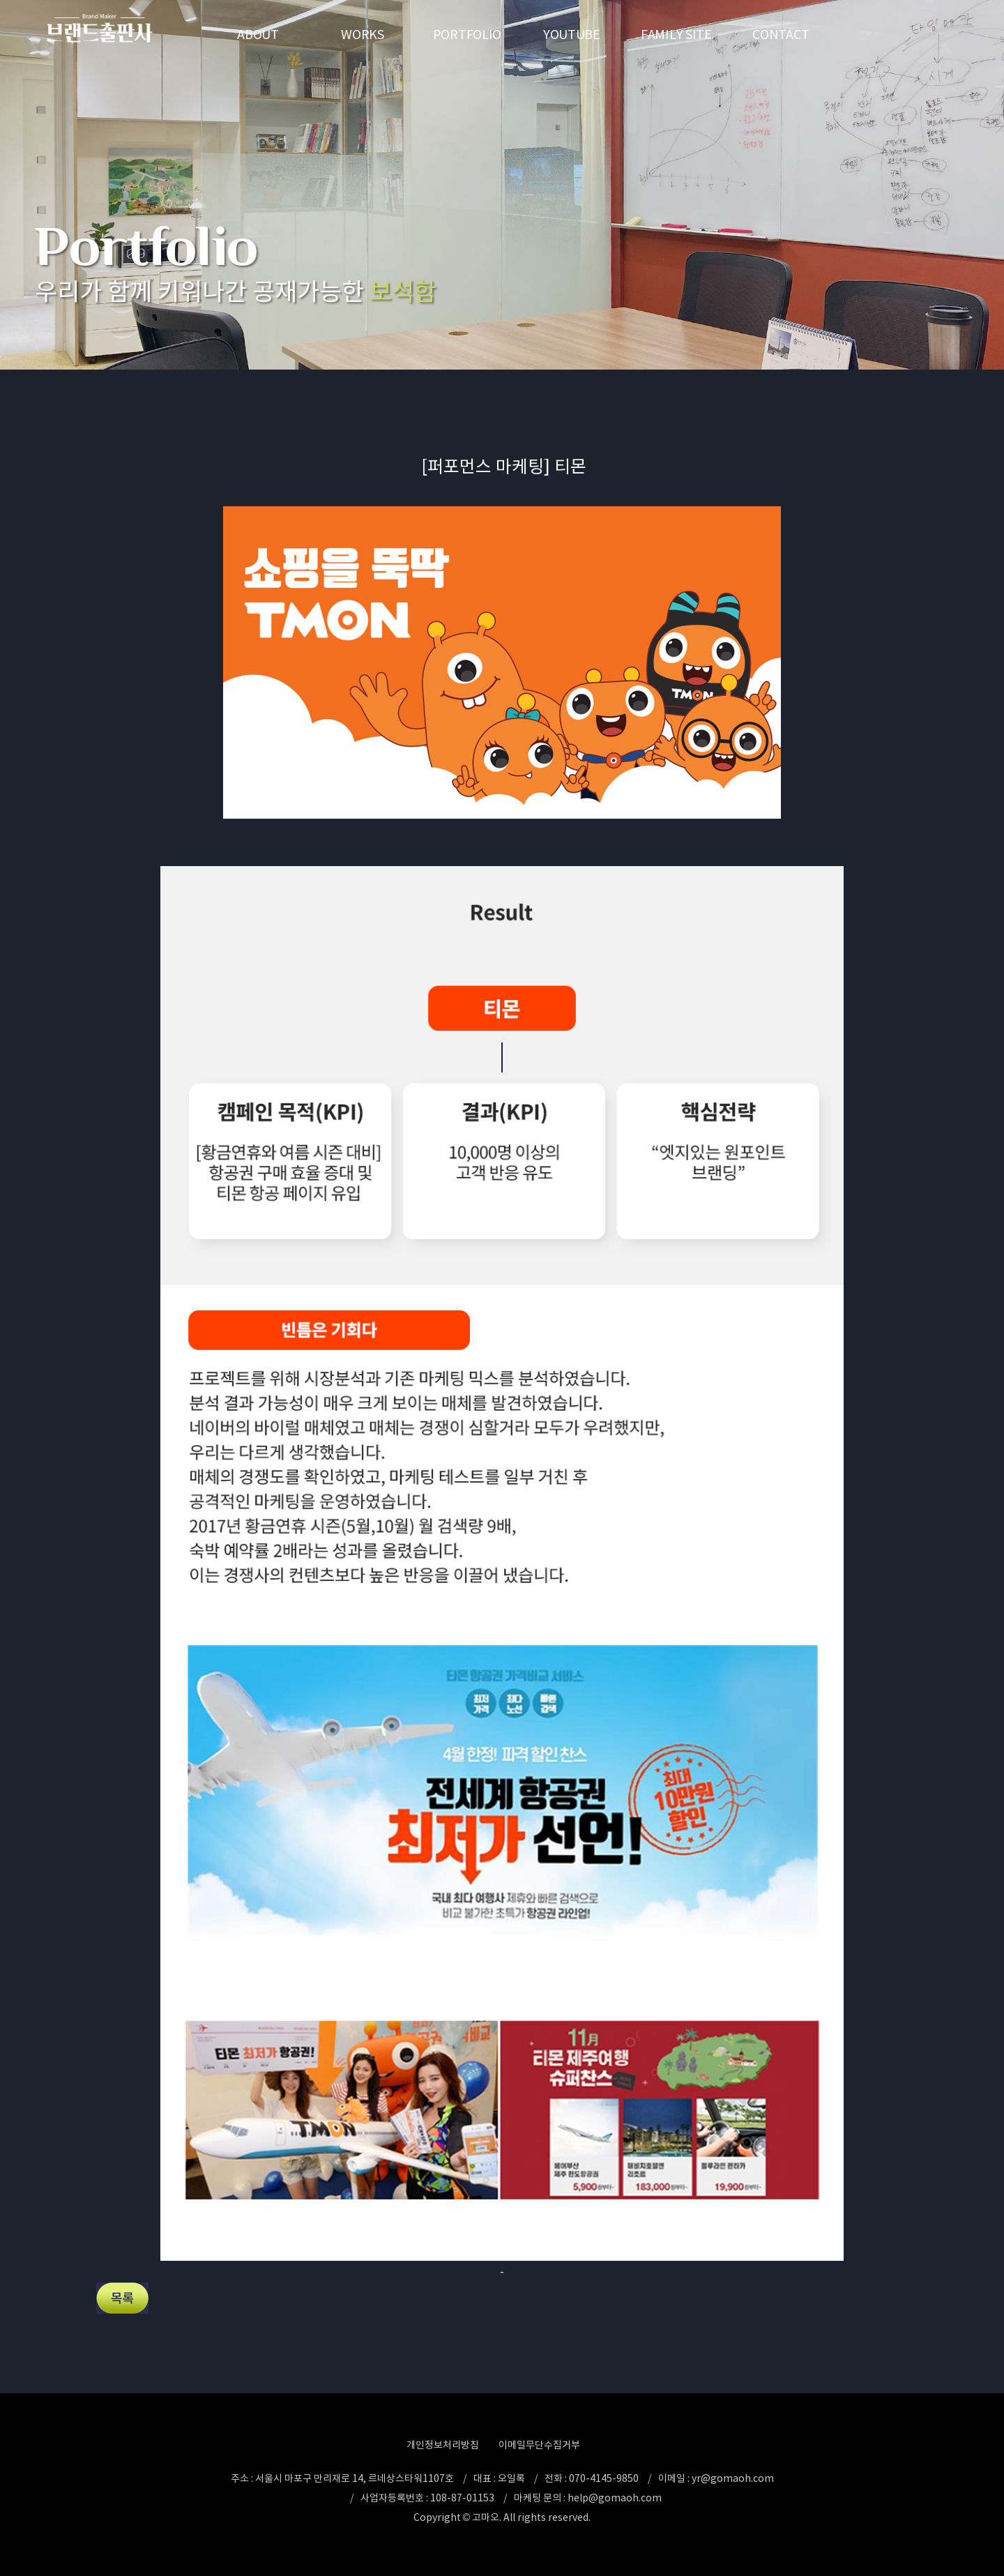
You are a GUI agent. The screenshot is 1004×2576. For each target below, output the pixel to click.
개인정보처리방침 (442, 2445)
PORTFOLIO (467, 34)
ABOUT (258, 34)
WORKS (362, 34)
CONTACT (780, 34)
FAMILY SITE (676, 34)
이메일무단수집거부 (539, 2445)
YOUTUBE (571, 34)
